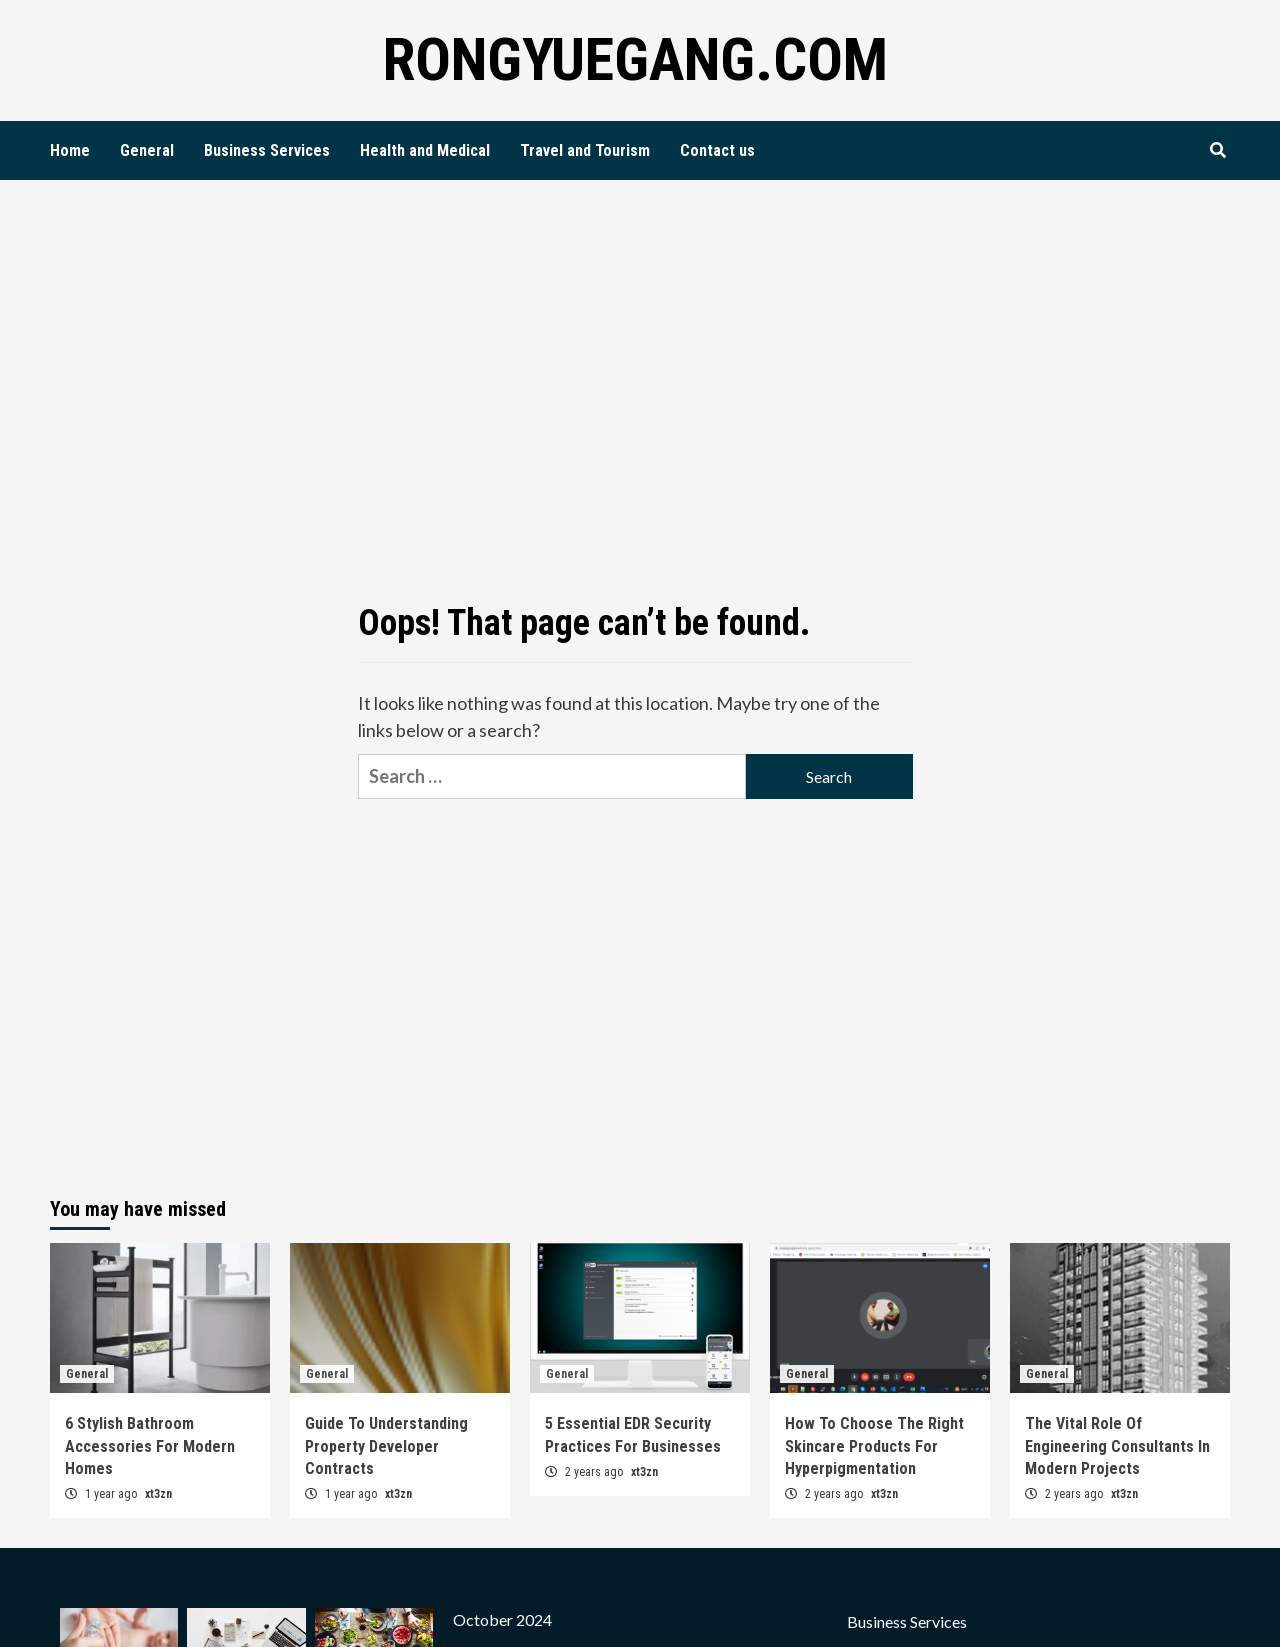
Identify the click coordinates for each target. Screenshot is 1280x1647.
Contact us (717, 150)
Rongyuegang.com (635, 59)
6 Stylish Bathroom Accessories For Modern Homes (150, 1446)
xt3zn (158, 1494)
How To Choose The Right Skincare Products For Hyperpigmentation (874, 1446)
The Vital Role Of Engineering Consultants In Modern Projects (1117, 1446)
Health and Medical (425, 150)
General (147, 150)
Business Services (267, 150)
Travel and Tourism (585, 150)
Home (70, 150)
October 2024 (502, 1619)
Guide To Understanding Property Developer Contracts (386, 1446)
